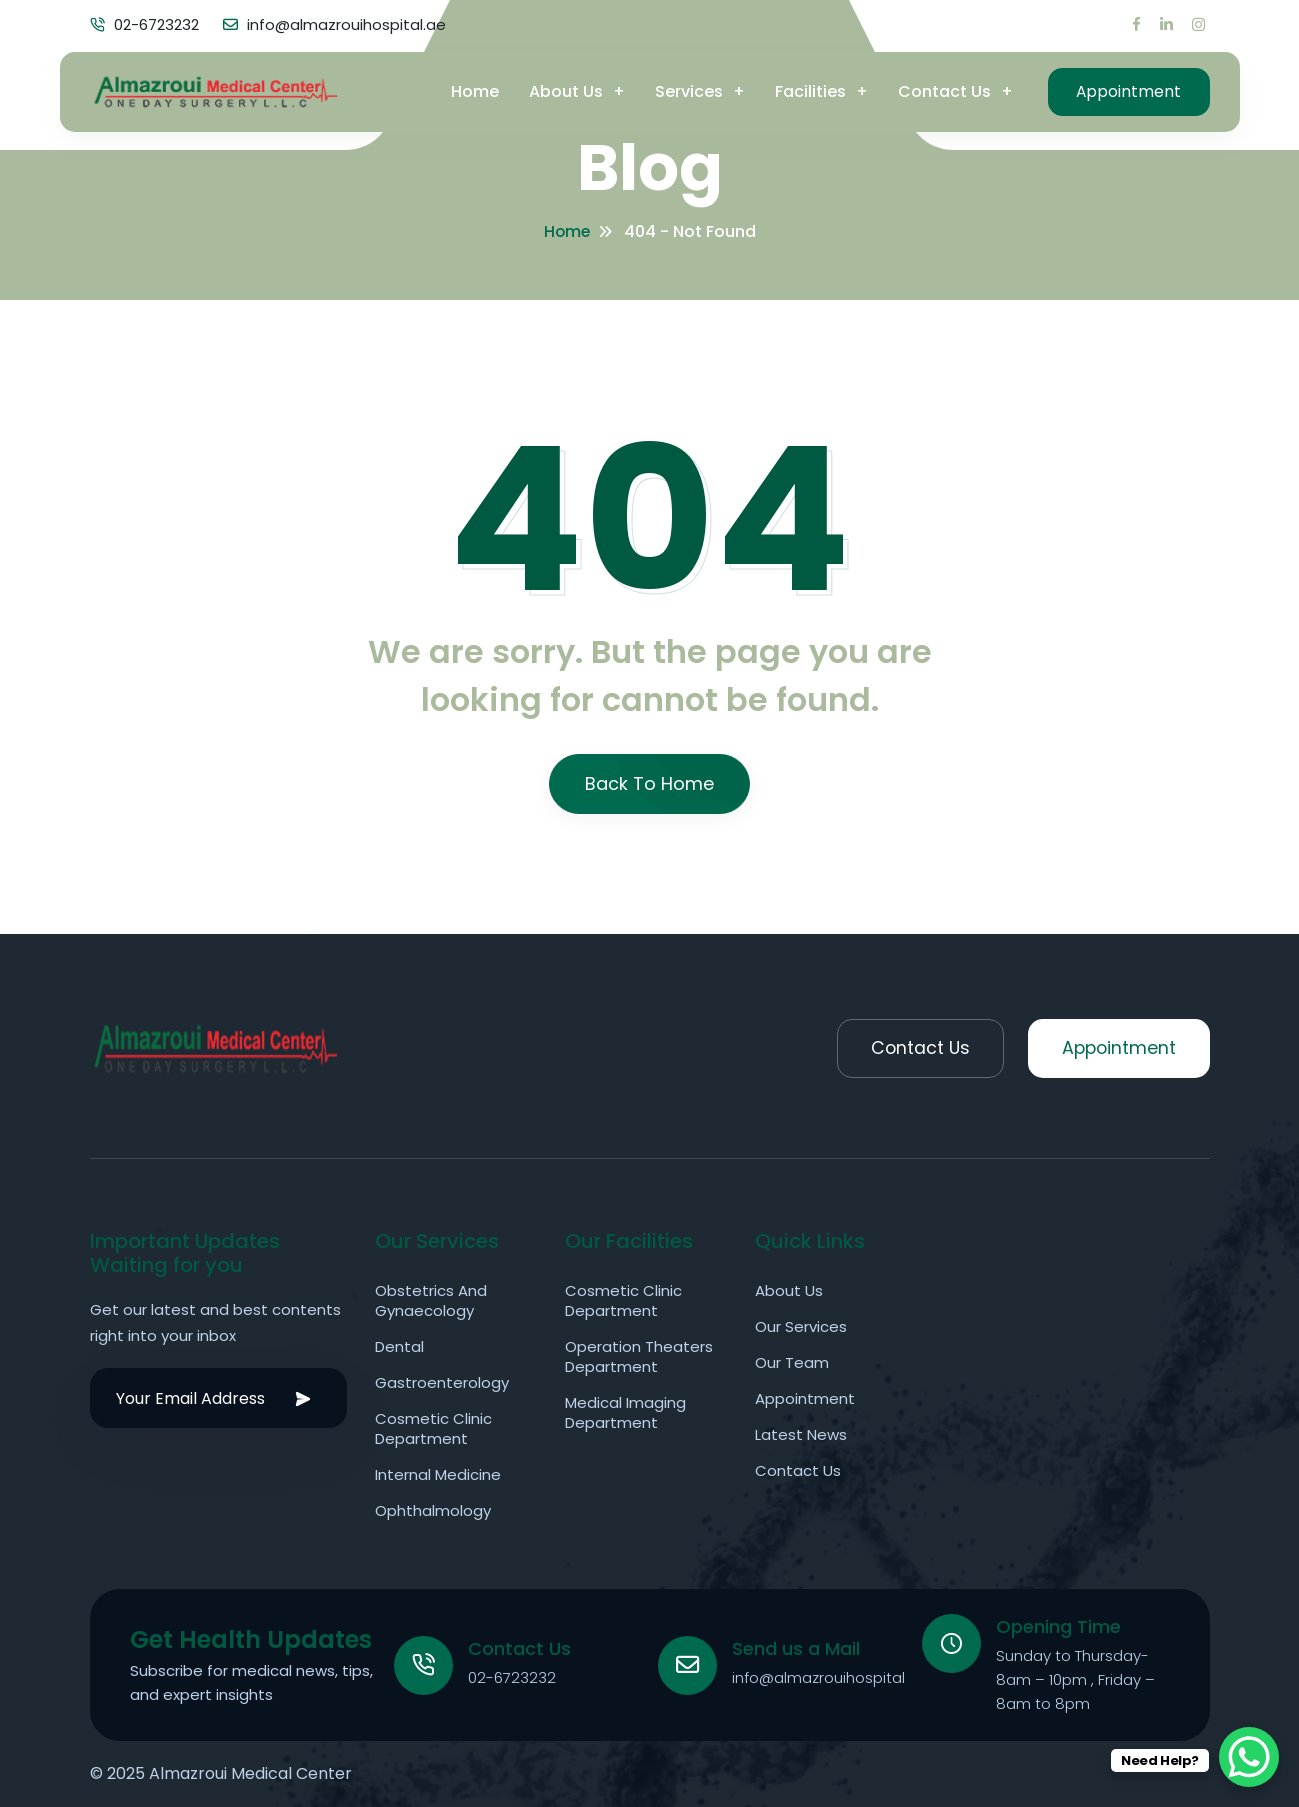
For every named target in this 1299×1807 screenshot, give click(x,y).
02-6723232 (513, 1676)
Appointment (1126, 89)
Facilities (804, 89)
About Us (560, 89)
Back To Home (649, 783)
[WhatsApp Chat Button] (1249, 1757)
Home (469, 89)
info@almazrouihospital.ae (831, 1676)
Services (683, 89)
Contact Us (938, 89)
